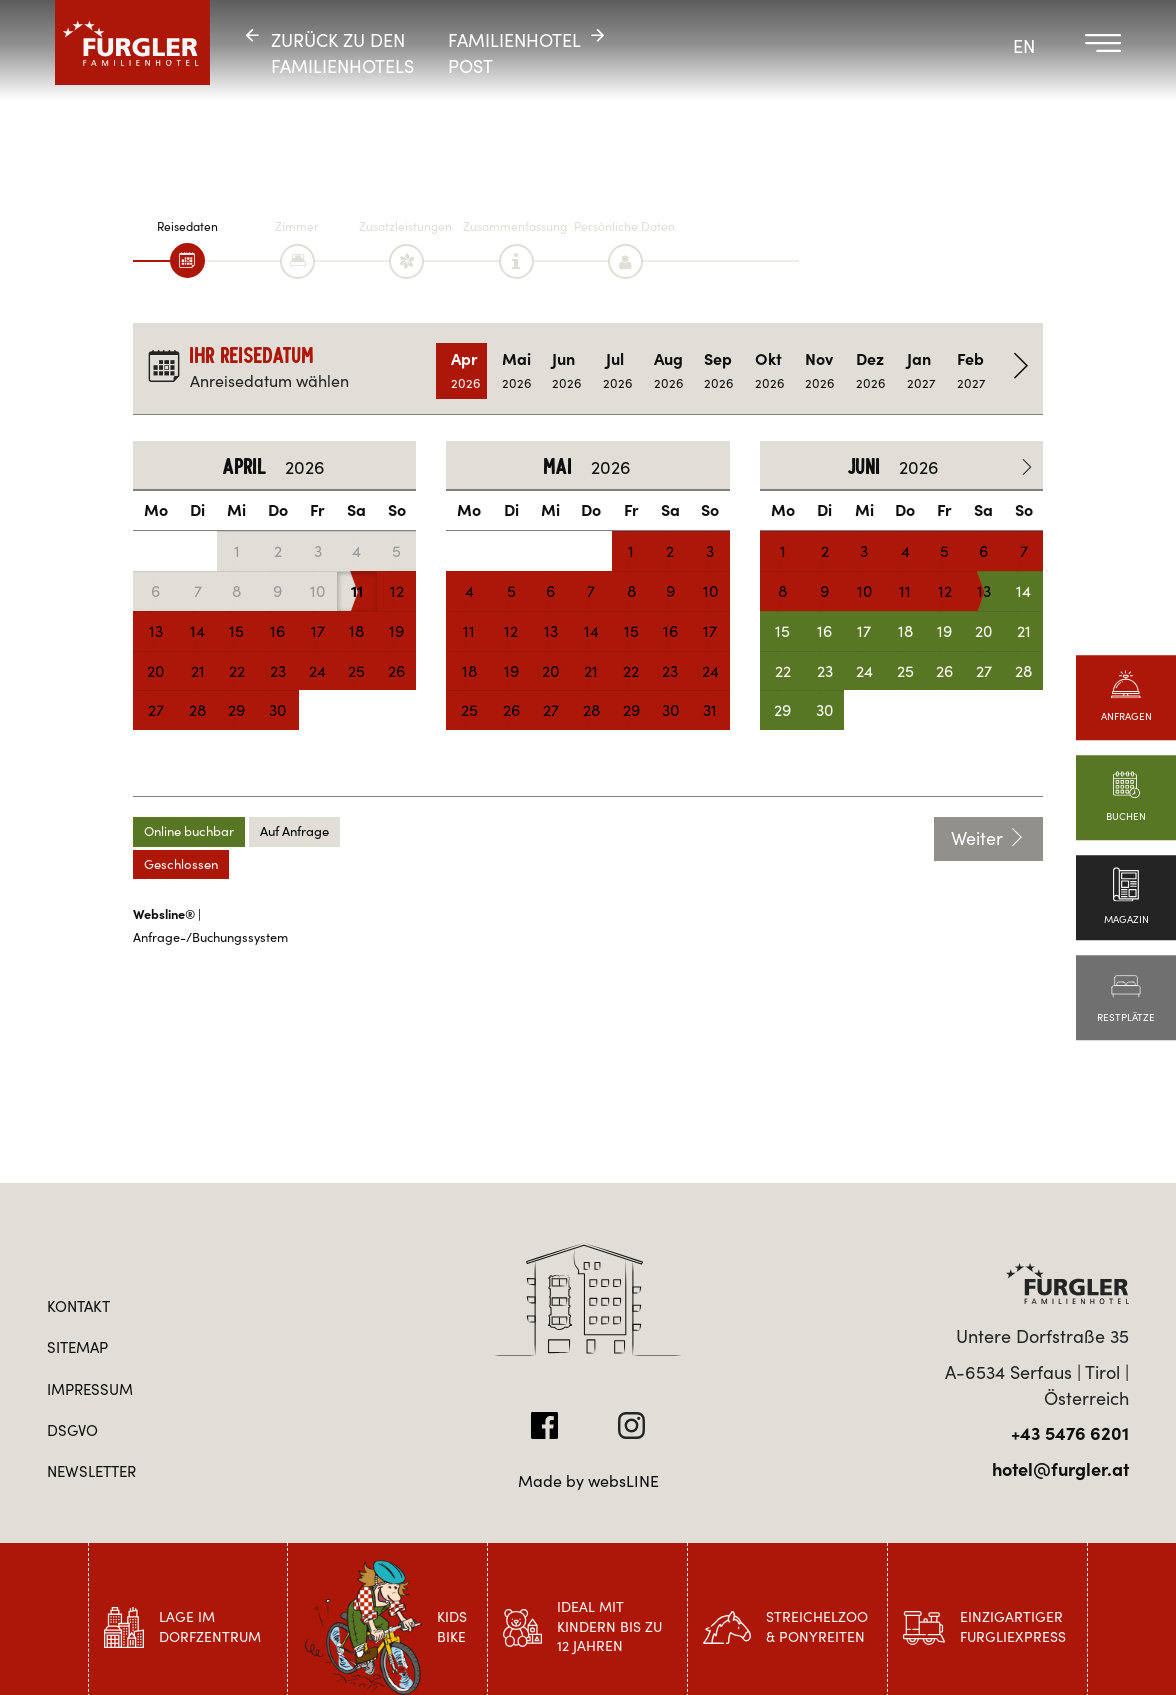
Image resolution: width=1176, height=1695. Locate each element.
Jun (566, 370)
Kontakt (78, 1306)
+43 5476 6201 (1070, 1433)
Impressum (90, 1389)
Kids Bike (452, 1627)
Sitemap (77, 1347)
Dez (870, 370)
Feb (971, 370)
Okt (769, 370)
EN (1024, 46)
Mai (516, 370)
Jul (617, 370)
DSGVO (72, 1430)
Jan (921, 370)
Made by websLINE (588, 1481)
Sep (718, 370)
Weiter (988, 838)
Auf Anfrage (294, 831)
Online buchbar (189, 831)
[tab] (187, 260)
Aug (668, 370)
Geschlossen (181, 864)
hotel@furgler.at (1060, 1469)
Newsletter (91, 1471)
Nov (819, 370)
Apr (465, 370)
